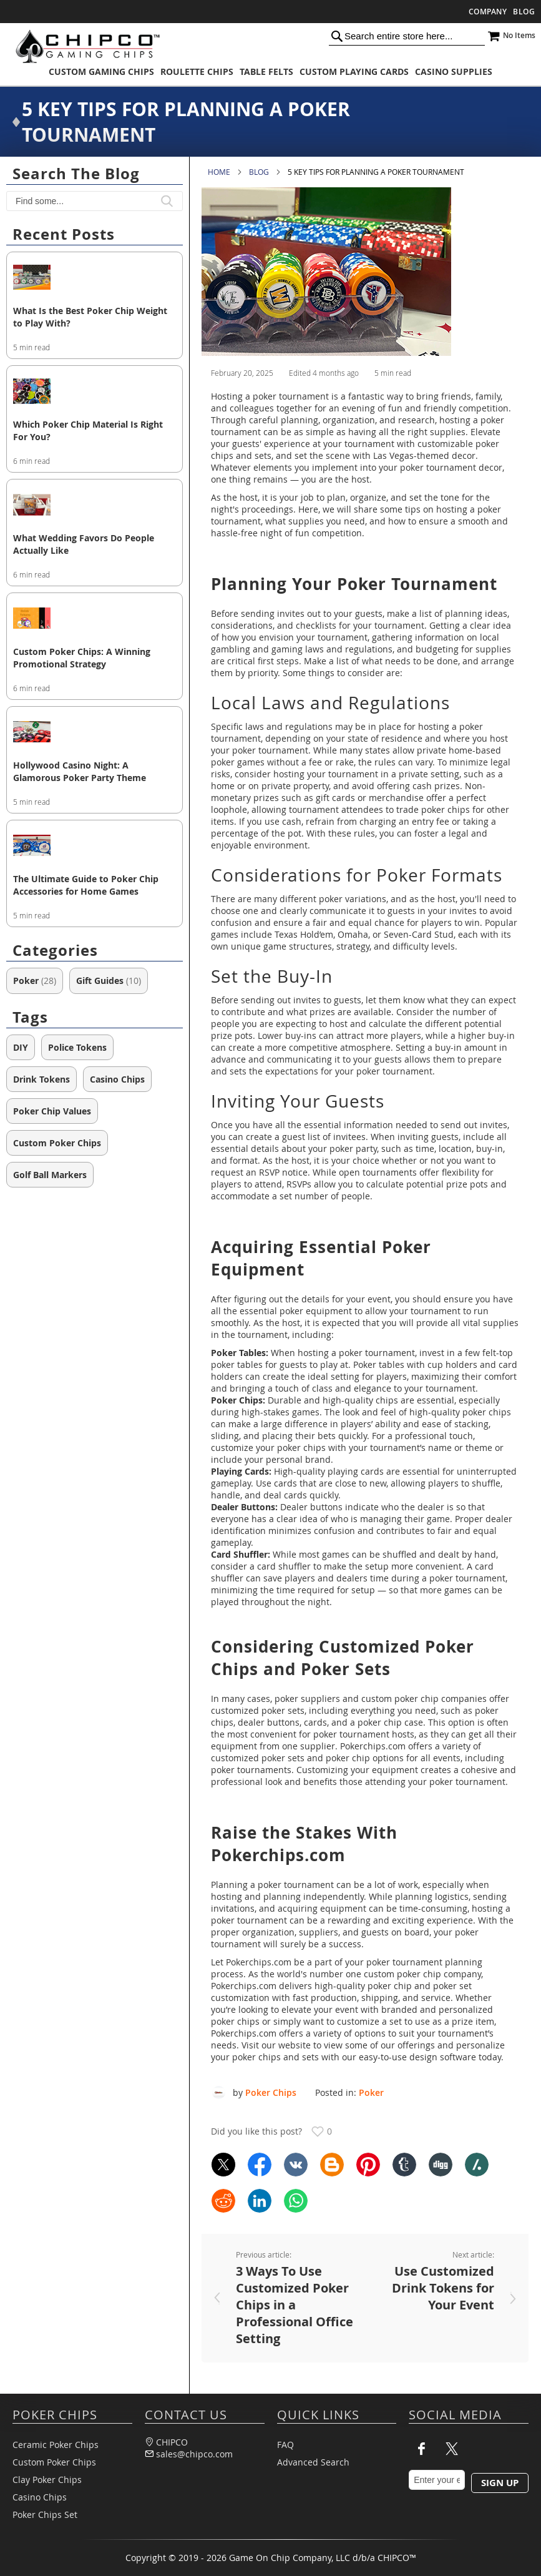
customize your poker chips (268, 1447)
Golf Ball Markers (50, 1175)
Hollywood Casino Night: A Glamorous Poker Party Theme (79, 771)
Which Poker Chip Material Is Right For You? (88, 430)
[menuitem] (101, 71)
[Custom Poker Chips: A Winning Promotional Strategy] (94, 619)
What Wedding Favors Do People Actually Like (83, 544)
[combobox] (407, 35)
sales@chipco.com (194, 2454)
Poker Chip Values (52, 1111)
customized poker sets (258, 1710)
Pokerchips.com (258, 1962)
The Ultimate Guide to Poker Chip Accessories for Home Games (85, 885)
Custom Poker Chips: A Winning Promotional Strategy (81, 658)
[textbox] (94, 201)
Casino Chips (117, 1079)
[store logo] (84, 46)
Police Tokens (77, 1047)
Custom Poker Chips (57, 1143)
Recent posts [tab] (63, 234)
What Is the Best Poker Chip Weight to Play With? (90, 317)
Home (219, 172)
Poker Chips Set (44, 2514)
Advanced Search (313, 2462)
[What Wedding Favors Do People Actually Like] (94, 506)
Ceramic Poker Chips (55, 2445)
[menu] (270, 71)
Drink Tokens (41, 1079)
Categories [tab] (55, 950)
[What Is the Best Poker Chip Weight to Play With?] (94, 278)
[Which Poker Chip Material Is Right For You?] (94, 392)
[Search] (337, 35)
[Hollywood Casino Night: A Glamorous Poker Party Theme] (94, 733)
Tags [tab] (30, 1017)
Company (488, 11)
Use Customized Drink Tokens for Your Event (443, 2288)
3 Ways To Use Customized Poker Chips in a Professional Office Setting (294, 2305)
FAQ (285, 2445)
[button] (167, 201)
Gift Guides (108, 980)
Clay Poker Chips (47, 2479)
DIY (20, 1047)
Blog (524, 11)
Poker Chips (270, 2092)
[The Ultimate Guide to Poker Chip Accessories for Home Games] (94, 847)
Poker (371, 2092)
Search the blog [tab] (76, 173)
